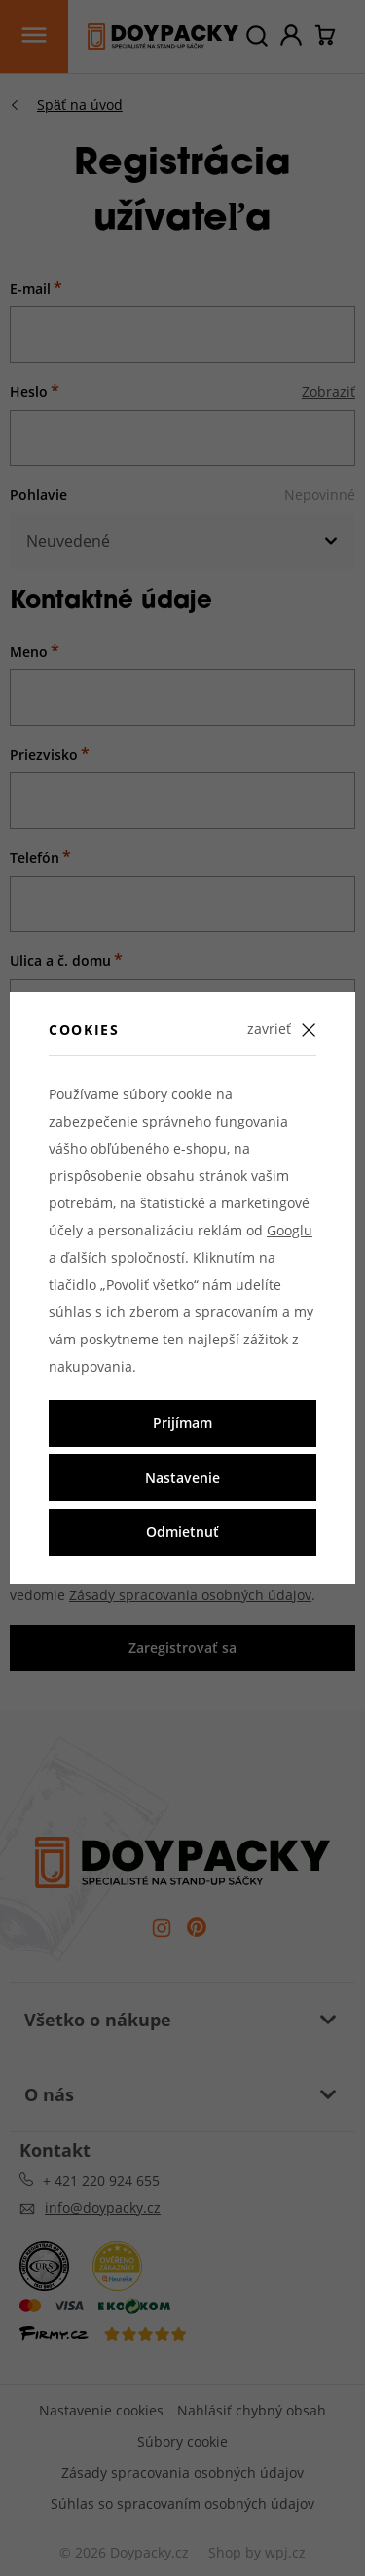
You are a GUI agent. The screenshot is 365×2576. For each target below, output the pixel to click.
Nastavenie (182, 1477)
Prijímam (182, 1422)
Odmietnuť (182, 1531)
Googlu (289, 1230)
